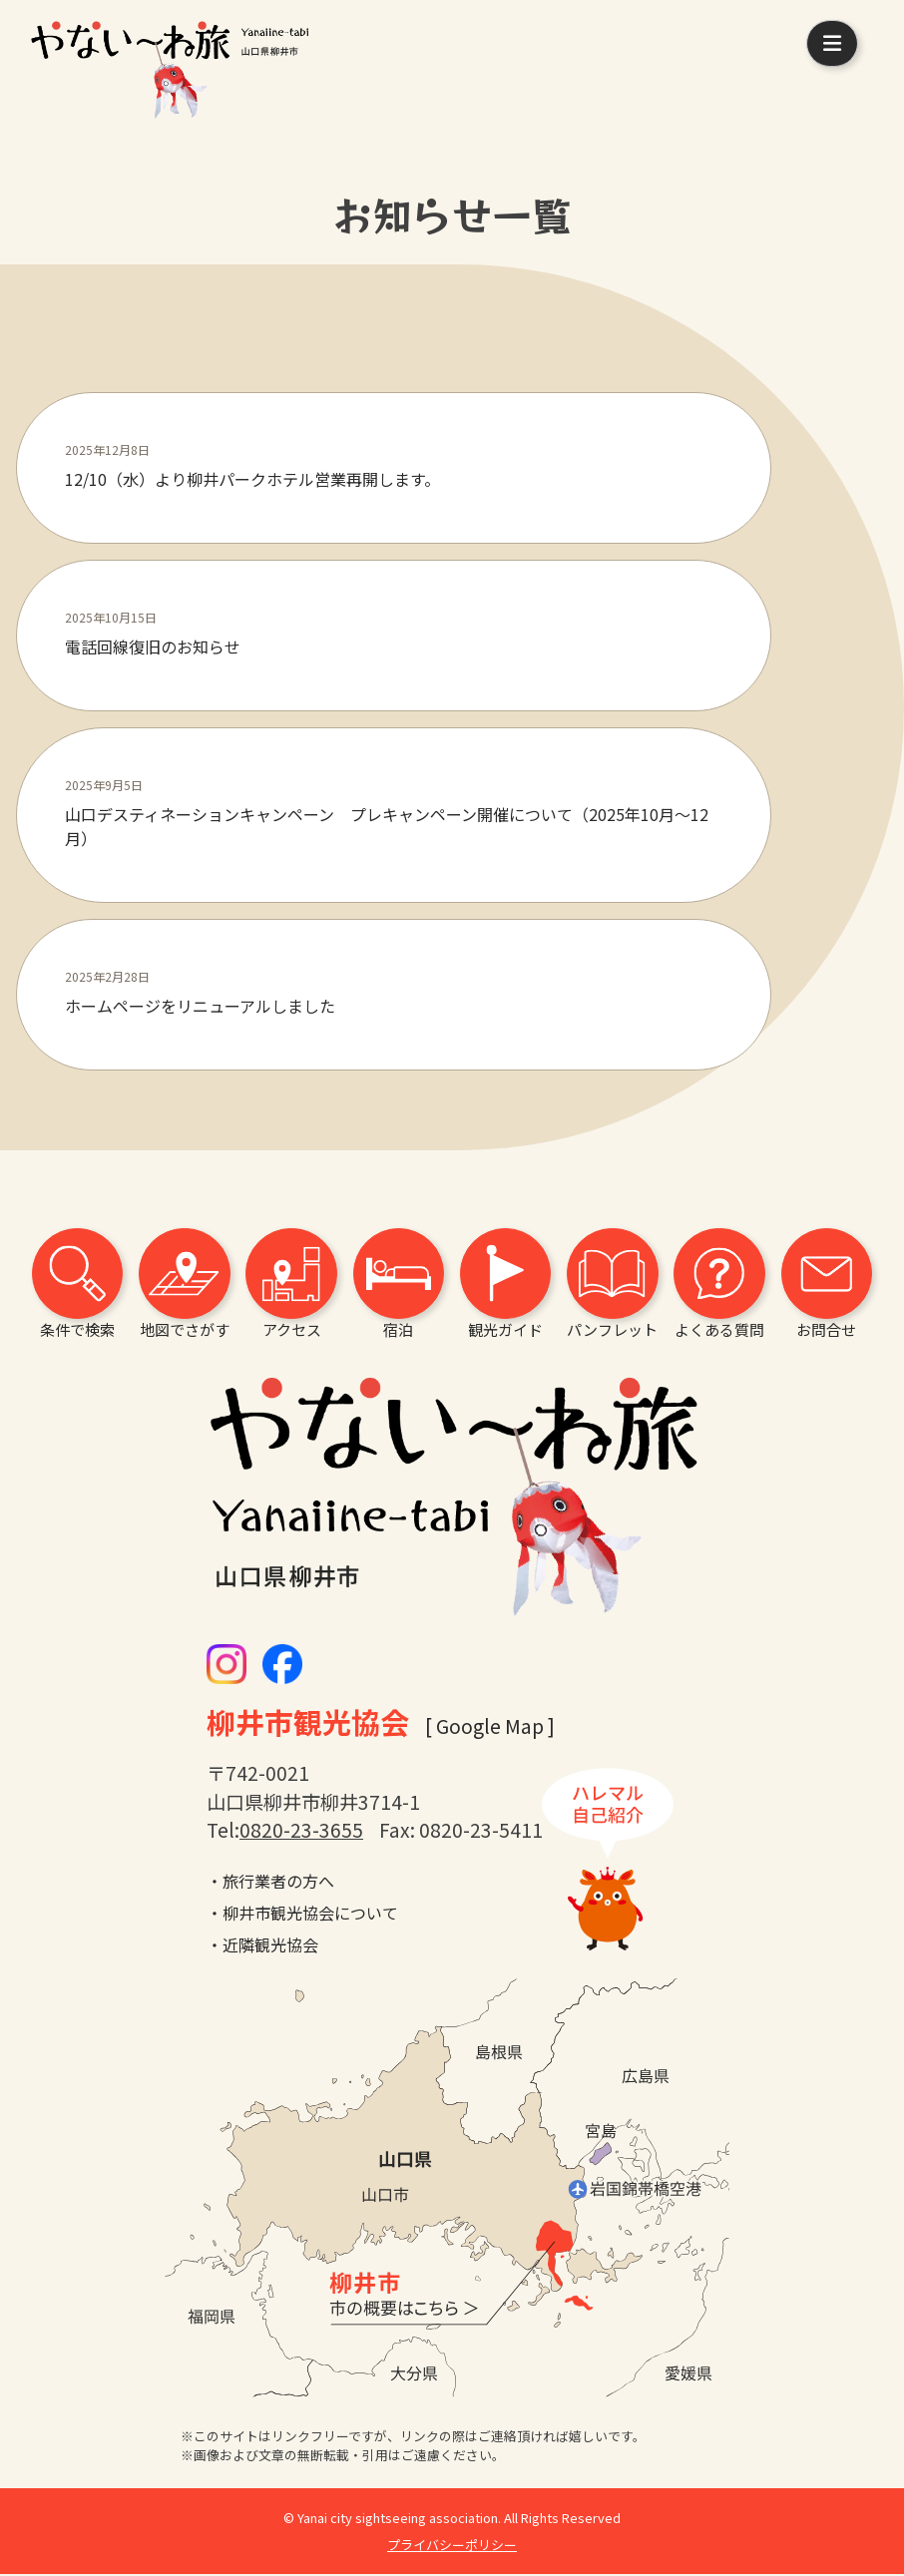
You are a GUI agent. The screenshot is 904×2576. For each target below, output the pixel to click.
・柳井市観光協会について (302, 1915)
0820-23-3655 (301, 1832)
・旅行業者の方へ (270, 1883)
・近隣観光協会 (262, 1946)
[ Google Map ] (490, 1727)
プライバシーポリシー (452, 2546)
